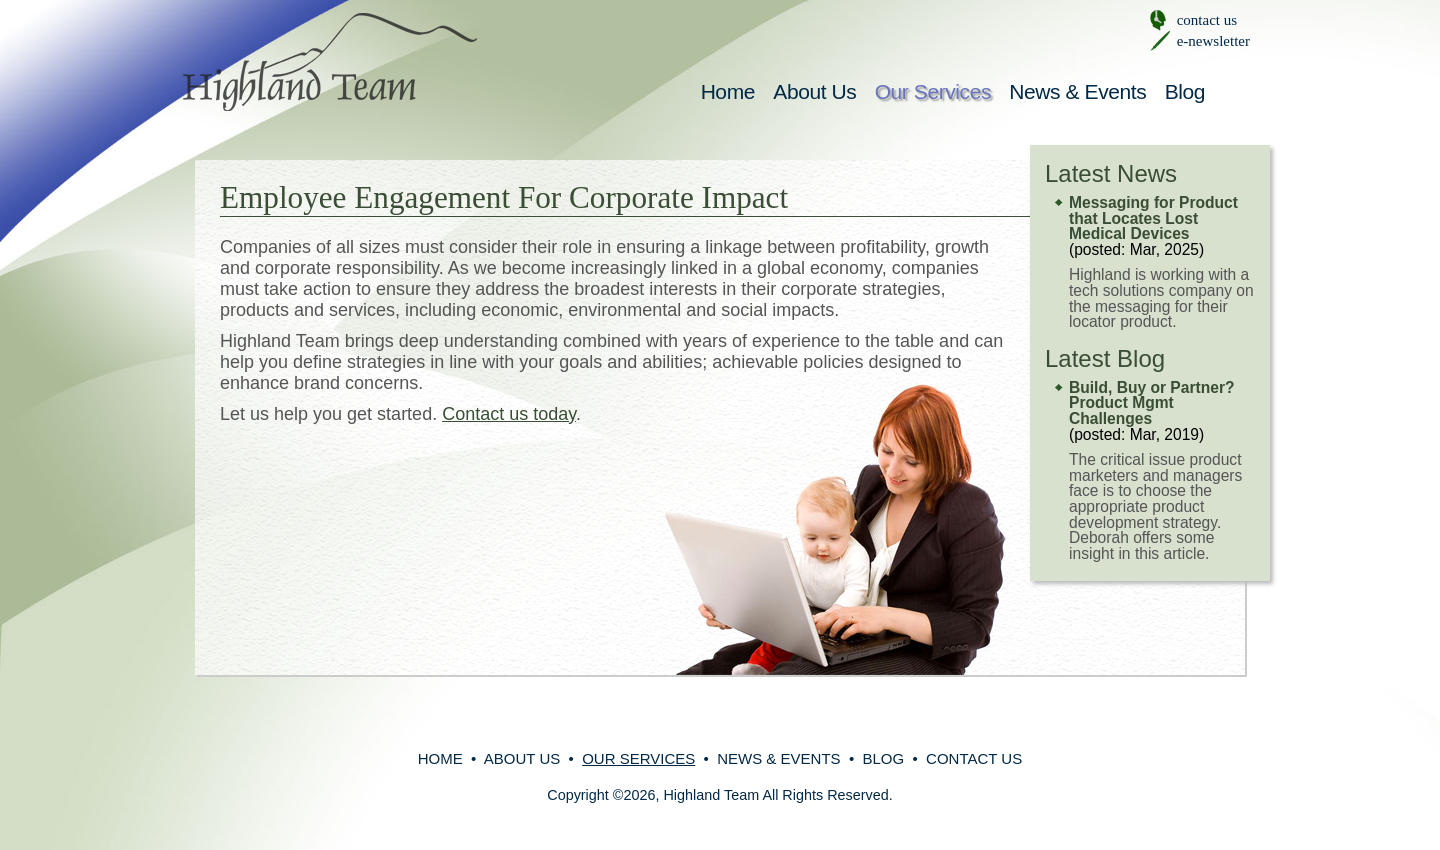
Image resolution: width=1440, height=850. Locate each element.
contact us (1207, 20)
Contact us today (509, 414)
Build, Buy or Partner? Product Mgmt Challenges (1152, 403)
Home (728, 91)
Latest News (1111, 173)
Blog (1185, 91)
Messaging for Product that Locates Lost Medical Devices (1153, 218)
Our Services (933, 91)
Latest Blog (1105, 358)
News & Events (1077, 91)
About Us (814, 91)
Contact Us (974, 758)
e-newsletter (1213, 41)
